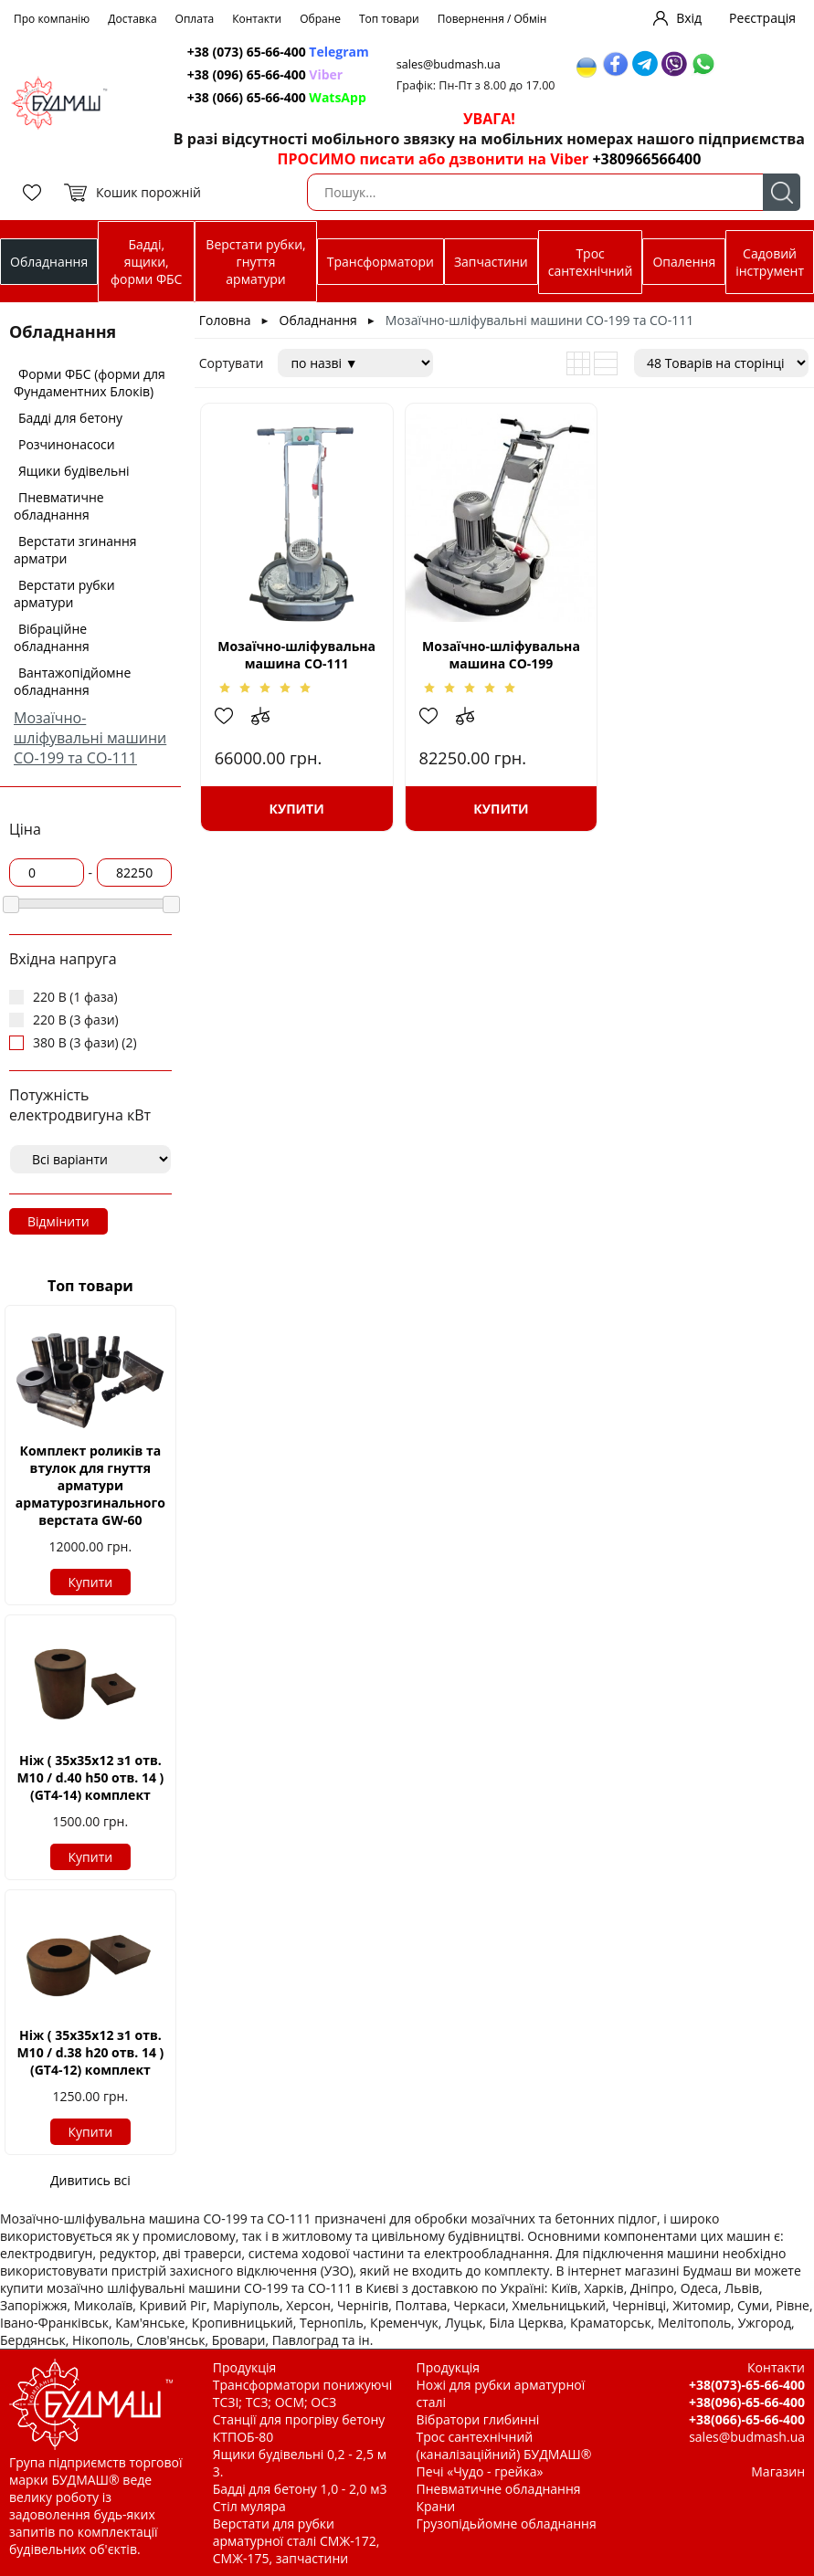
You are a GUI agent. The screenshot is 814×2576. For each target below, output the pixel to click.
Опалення (683, 261)
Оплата (195, 18)
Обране (320, 18)
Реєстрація (762, 17)
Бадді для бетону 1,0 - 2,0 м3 (300, 2488)
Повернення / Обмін (492, 18)
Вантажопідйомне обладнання (72, 681)
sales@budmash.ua (448, 64)
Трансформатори (380, 261)
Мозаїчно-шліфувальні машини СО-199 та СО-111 (90, 738)
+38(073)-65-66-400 (747, 2384)
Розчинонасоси (66, 444)
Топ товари (389, 18)
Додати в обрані (233, 716)
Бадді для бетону (70, 417)
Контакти (256, 18)
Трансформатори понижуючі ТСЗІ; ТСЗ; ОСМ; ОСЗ (303, 2393)
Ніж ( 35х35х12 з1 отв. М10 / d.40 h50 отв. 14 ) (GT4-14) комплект (90, 1777)
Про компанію (52, 18)
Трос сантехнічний (590, 262)
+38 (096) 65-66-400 (265, 74)
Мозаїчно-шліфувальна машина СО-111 (296, 654)
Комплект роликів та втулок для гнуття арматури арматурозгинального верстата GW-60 (90, 1485)
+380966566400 (646, 159)
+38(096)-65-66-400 (747, 2402)
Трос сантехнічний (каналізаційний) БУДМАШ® (504, 2445)
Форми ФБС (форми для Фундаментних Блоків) (89, 382)
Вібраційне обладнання (52, 637)
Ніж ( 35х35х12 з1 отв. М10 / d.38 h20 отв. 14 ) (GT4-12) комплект (90, 2052)
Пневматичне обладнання (59, 506)
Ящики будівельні (74, 470)
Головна (225, 320)
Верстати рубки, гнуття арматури (255, 262)
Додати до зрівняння (269, 716)
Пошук (781, 192)
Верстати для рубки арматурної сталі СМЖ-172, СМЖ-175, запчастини (296, 2541)
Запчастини (491, 261)
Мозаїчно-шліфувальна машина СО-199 (501, 654)
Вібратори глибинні (478, 2419)
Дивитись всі (90, 2180)
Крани (436, 2506)
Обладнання (49, 261)
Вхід (689, 17)
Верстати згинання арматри (75, 549)
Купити (91, 1582)
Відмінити (58, 1221)
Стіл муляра (249, 2506)
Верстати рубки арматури (64, 593)
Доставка (132, 18)
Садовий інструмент (769, 262)
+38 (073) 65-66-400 (278, 51)
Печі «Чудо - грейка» (480, 2471)
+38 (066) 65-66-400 (276, 97)
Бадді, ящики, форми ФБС (146, 262)
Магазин (778, 2471)
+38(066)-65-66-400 (747, 2419)
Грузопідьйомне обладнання (507, 2523)
